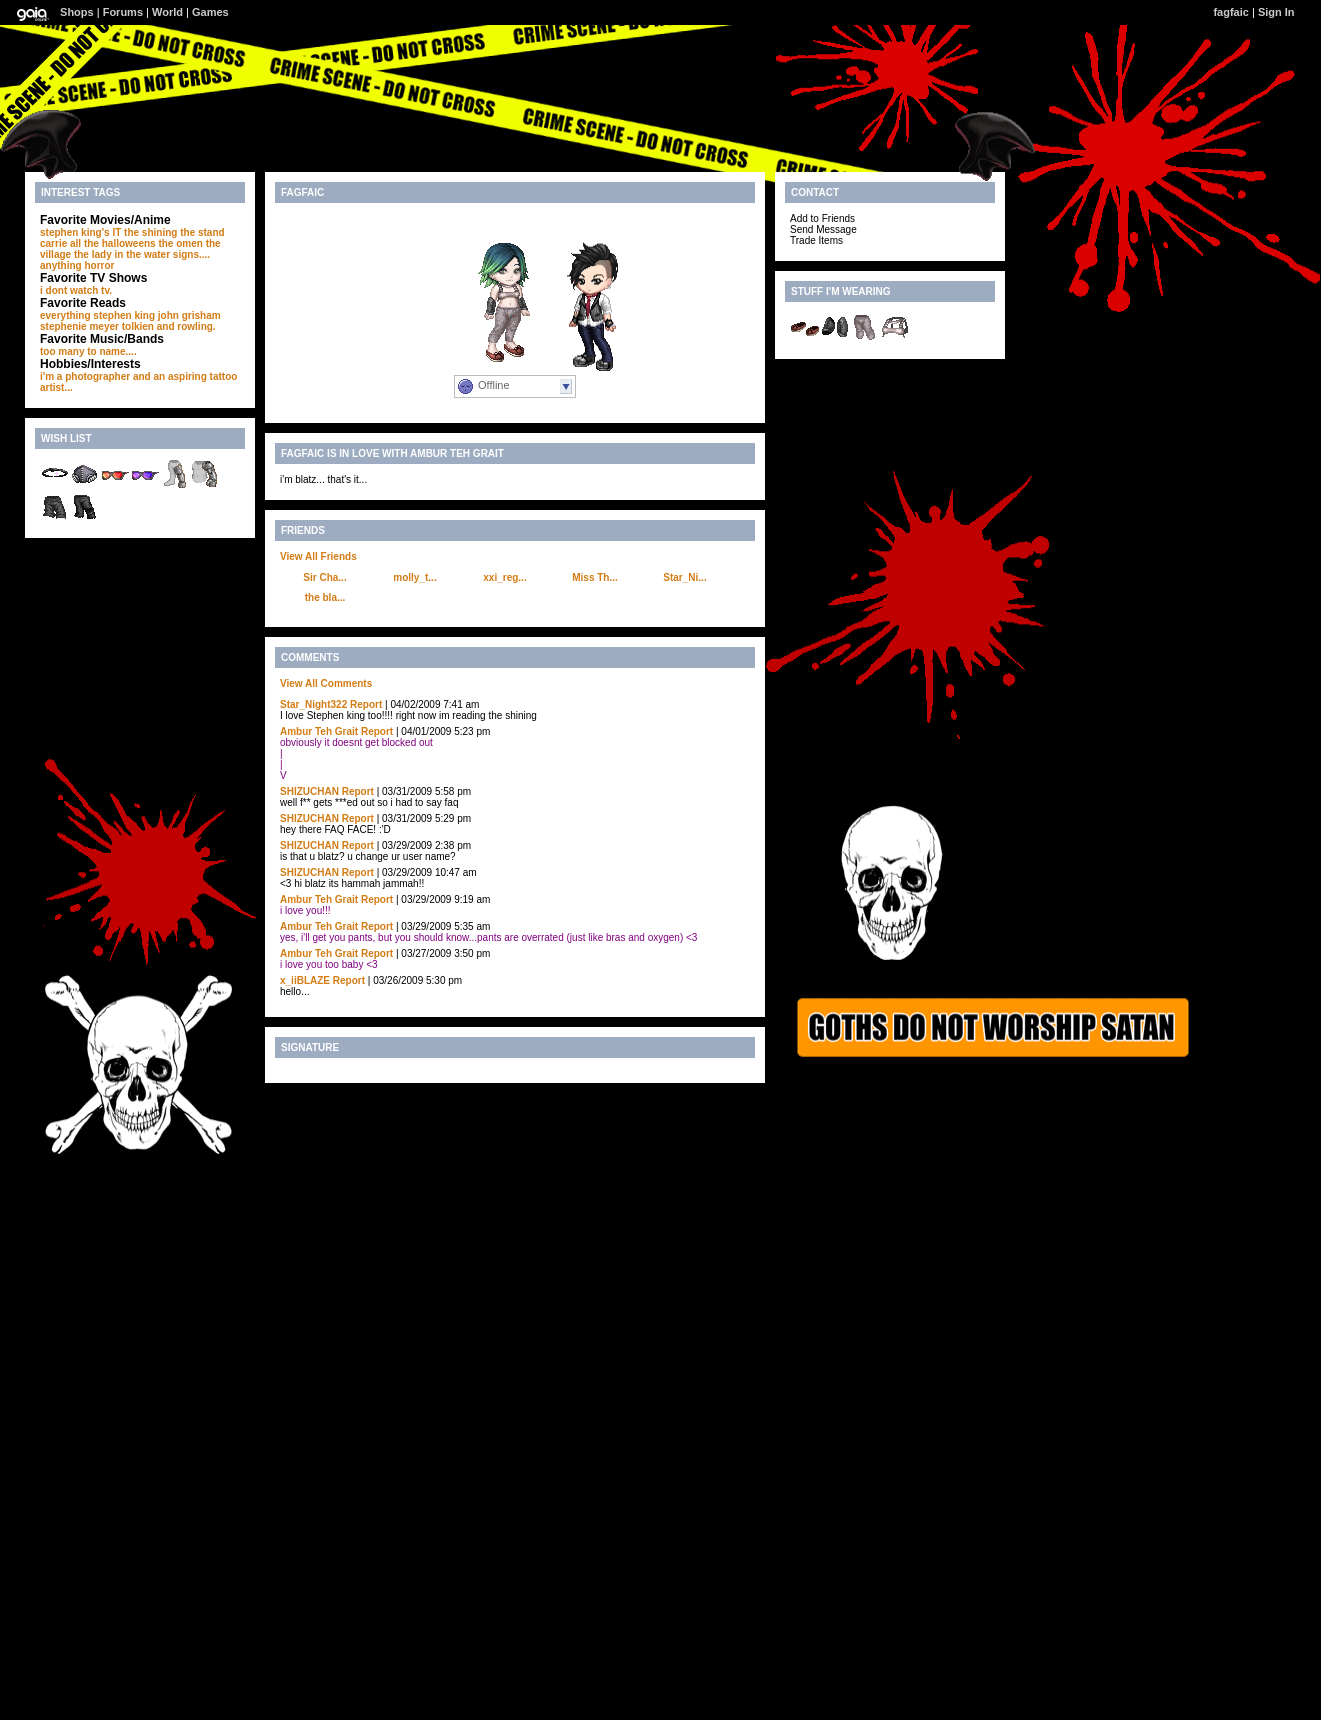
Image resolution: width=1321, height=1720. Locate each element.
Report (366, 704)
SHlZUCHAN (309, 791)
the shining (150, 232)
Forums (123, 12)
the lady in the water (122, 254)
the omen (180, 243)
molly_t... (414, 577)
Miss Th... (595, 577)
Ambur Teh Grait (319, 731)
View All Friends (318, 556)
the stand (202, 232)
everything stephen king (97, 315)
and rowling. (186, 326)
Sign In (1276, 12)
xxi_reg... (504, 577)
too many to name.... (88, 351)
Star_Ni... (684, 577)
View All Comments (326, 683)
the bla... (325, 597)
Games (210, 12)
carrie (53, 243)
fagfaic (1230, 12)
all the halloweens (113, 243)
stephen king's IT (80, 232)
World (167, 12)
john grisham (189, 315)
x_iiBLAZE (305, 980)
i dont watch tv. (76, 290)
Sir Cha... (324, 577)
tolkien (138, 326)
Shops (77, 12)
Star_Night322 (313, 704)
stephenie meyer (79, 326)
